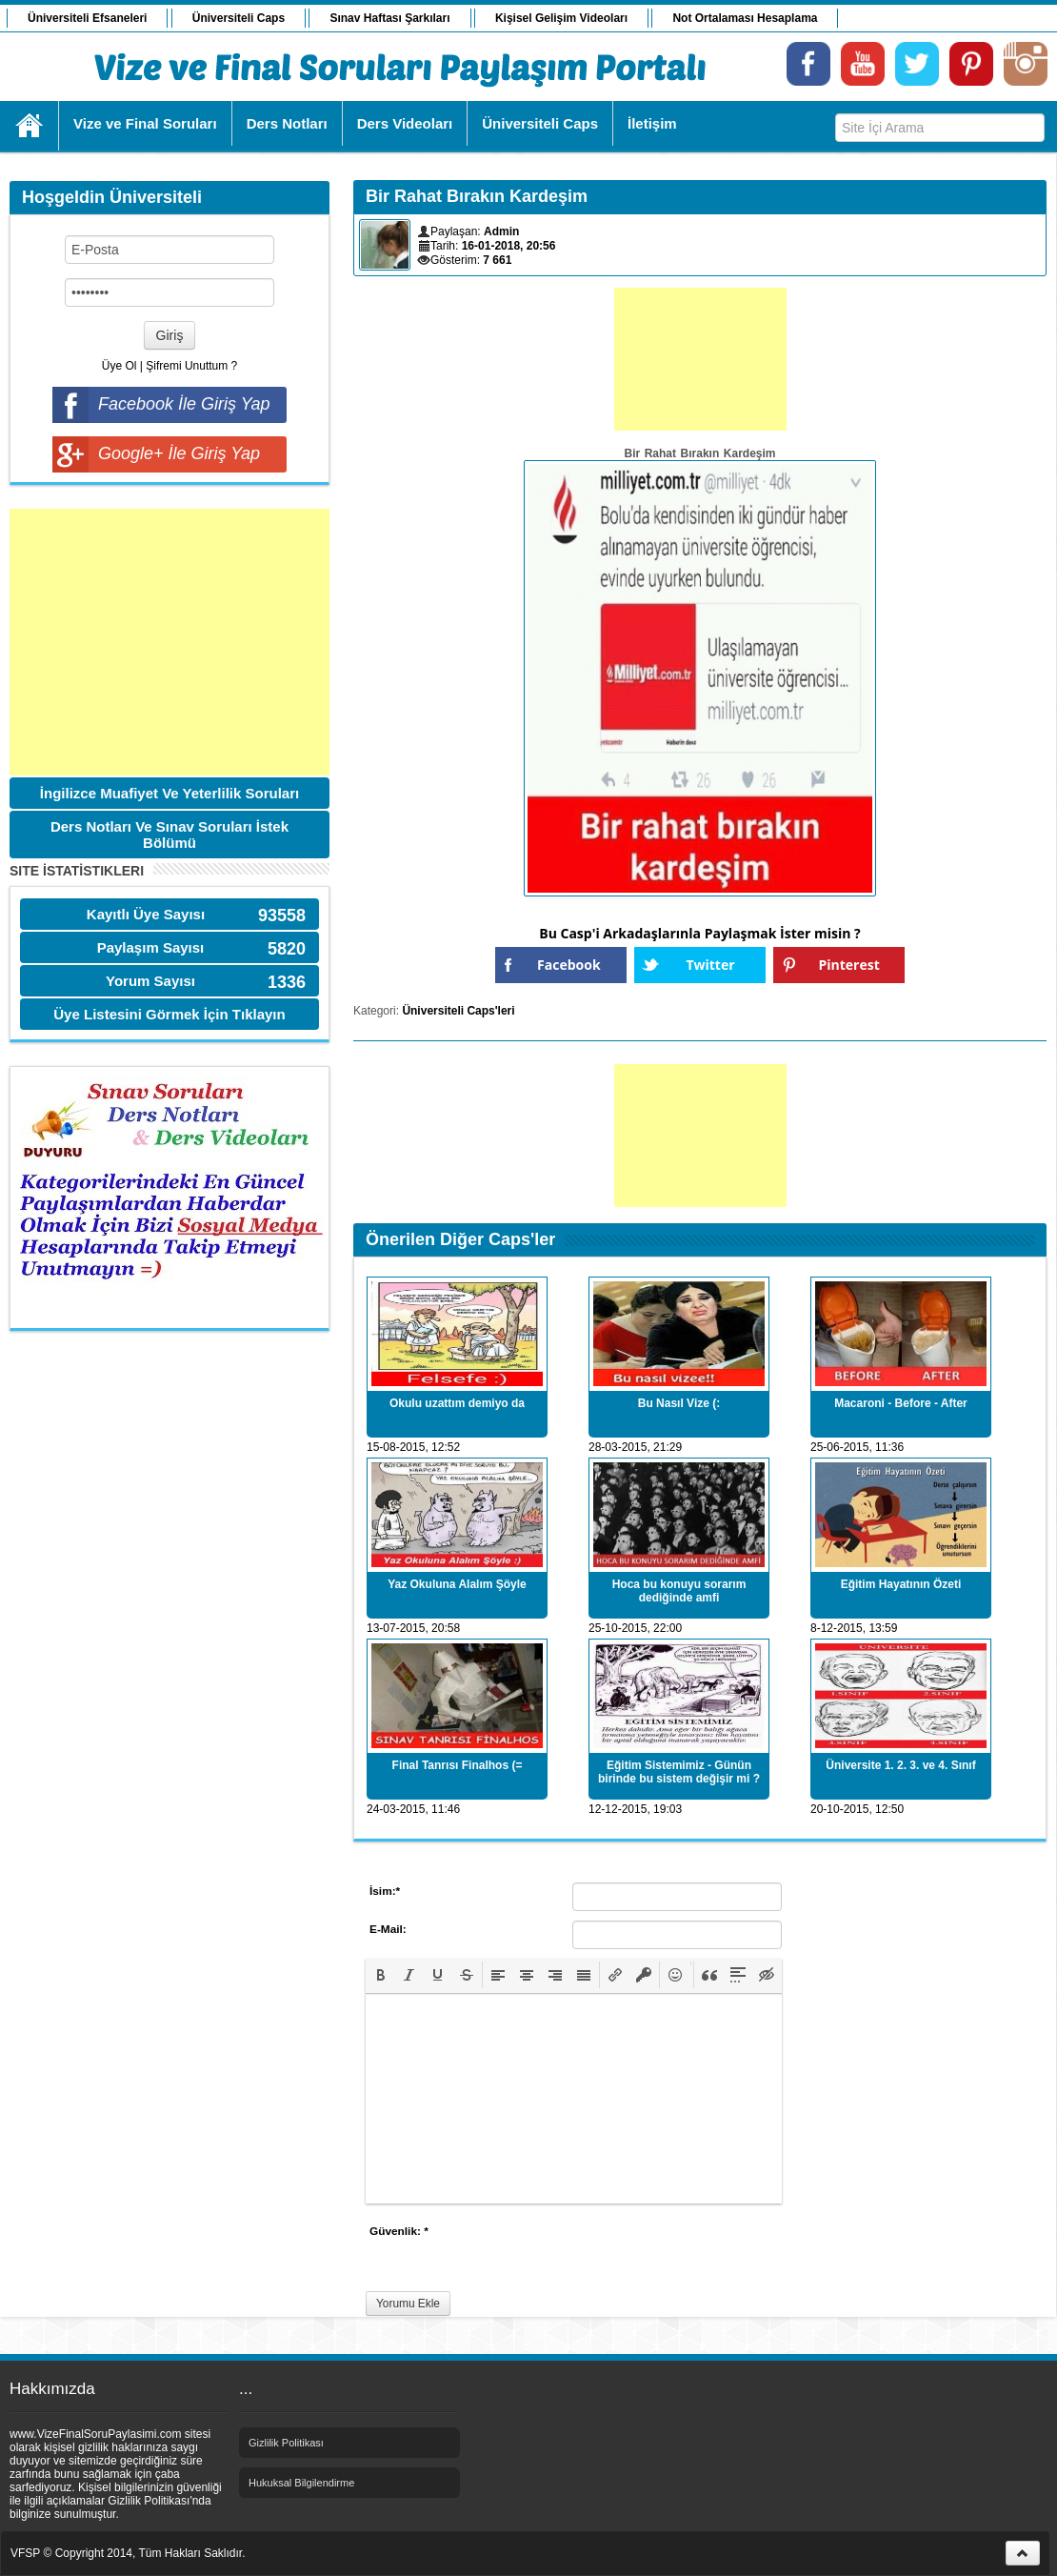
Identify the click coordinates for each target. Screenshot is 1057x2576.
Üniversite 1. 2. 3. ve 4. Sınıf (900, 1765)
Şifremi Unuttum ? (191, 365)
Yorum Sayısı (150, 981)
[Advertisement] (169, 642)
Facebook (569, 965)
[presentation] (381, 1974)
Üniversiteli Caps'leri (458, 1010)
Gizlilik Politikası (286, 2442)
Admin (501, 231)
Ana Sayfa (30, 126)
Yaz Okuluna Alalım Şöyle (457, 1584)
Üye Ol (119, 365)
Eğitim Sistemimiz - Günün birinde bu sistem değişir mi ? (679, 1772)
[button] (381, 1974)
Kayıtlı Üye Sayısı (146, 914)
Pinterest (849, 965)
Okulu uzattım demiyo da (457, 1403)
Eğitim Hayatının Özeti (901, 1584)
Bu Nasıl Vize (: (679, 1403)
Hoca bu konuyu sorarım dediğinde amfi (679, 1591)
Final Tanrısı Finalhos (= (457, 1765)
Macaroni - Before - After (900, 1403)
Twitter (710, 965)
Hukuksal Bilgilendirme (301, 2482)
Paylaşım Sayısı (151, 947)
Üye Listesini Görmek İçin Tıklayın (169, 1014)
